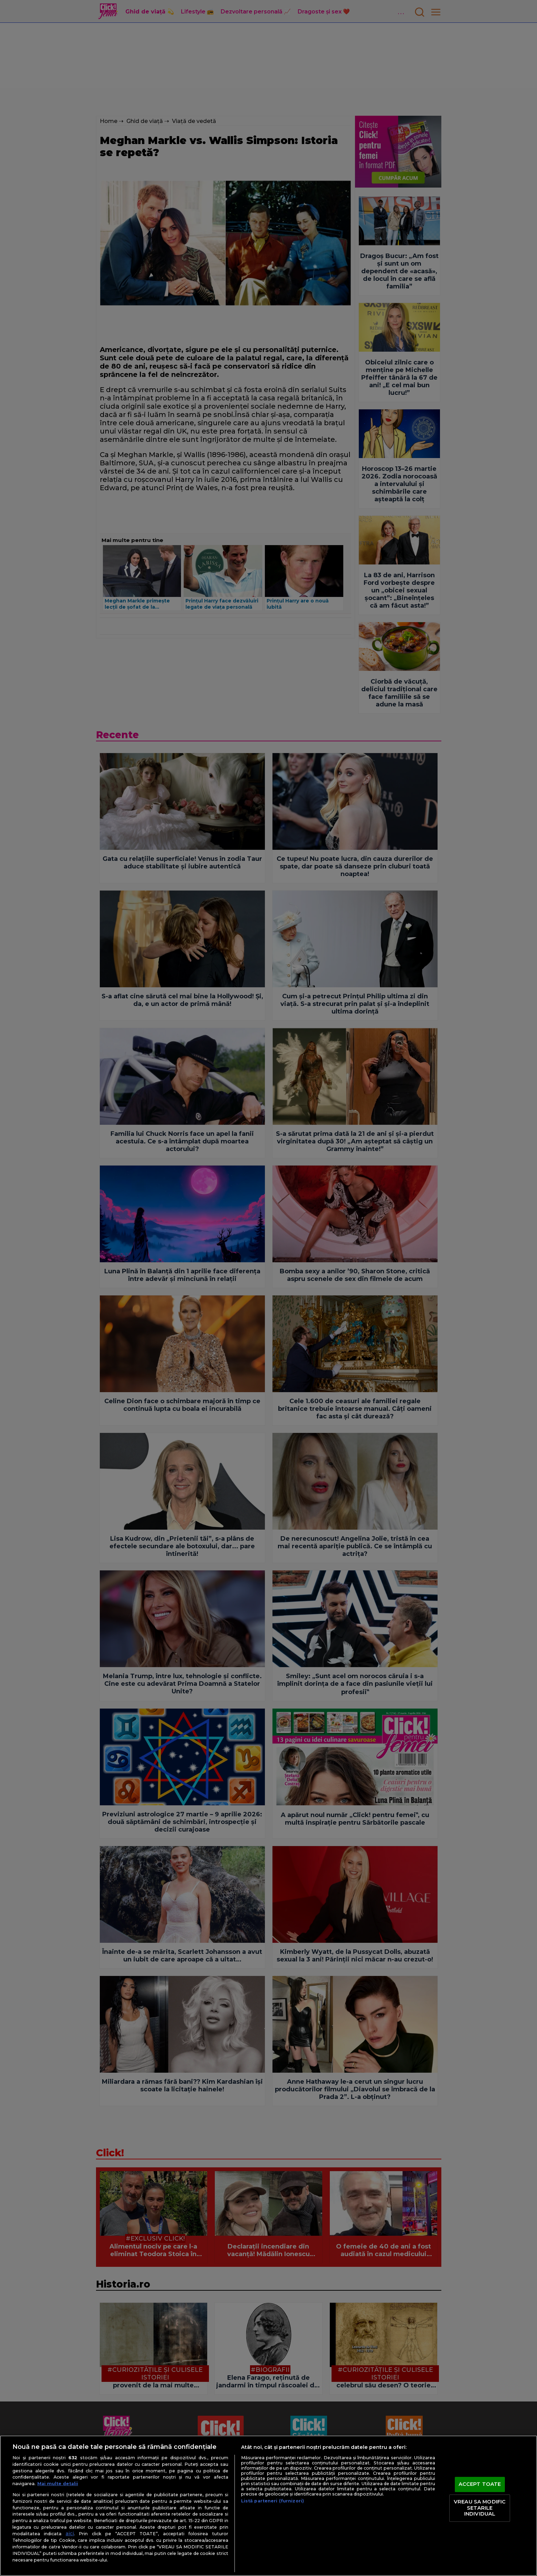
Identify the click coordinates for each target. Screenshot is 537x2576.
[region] (268, 2505)
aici (70, 2533)
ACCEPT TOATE (480, 2484)
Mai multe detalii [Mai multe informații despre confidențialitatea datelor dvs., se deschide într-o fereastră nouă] (57, 2483)
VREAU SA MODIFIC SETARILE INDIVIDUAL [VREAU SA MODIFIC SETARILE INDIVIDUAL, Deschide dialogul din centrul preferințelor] (480, 2508)
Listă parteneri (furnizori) (272, 2500)
